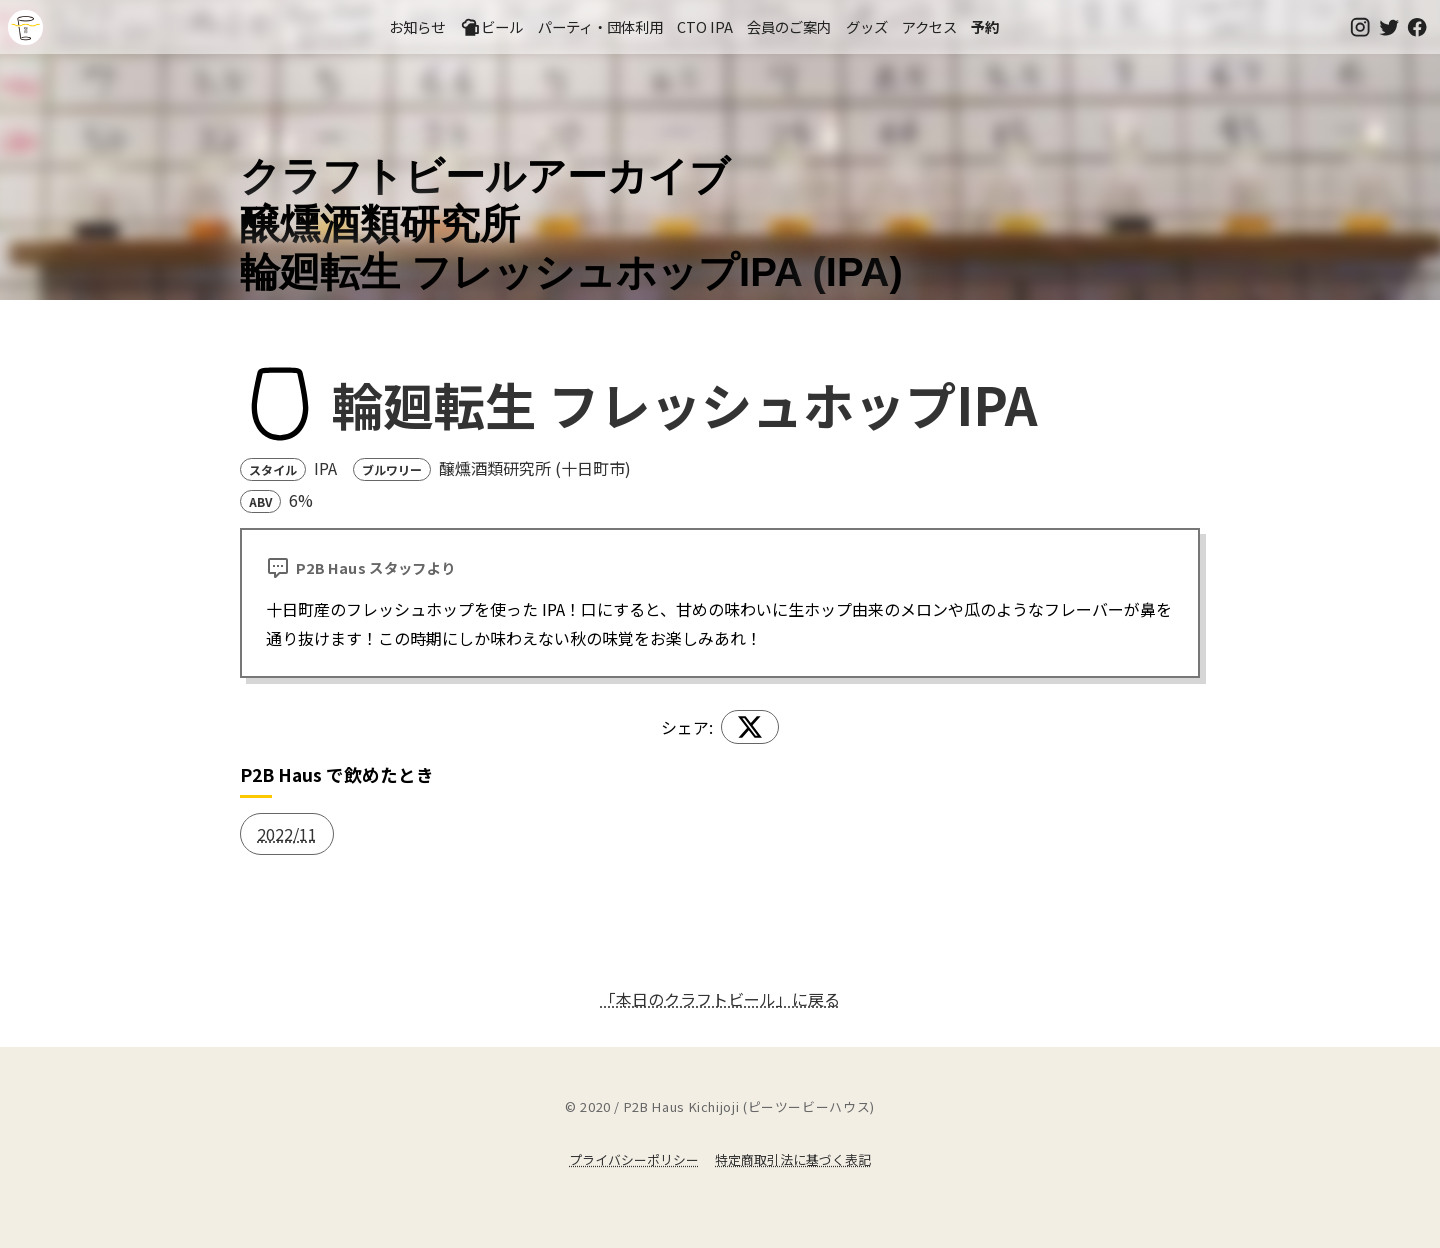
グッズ (867, 26)
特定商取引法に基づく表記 (793, 1159)
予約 (985, 26)
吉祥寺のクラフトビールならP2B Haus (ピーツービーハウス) (25, 27)
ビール (492, 27)
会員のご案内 (789, 26)
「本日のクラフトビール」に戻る (720, 999)
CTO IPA (705, 26)
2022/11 (287, 834)
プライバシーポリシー (634, 1159)
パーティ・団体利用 (600, 26)
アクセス (929, 26)
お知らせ (417, 26)
